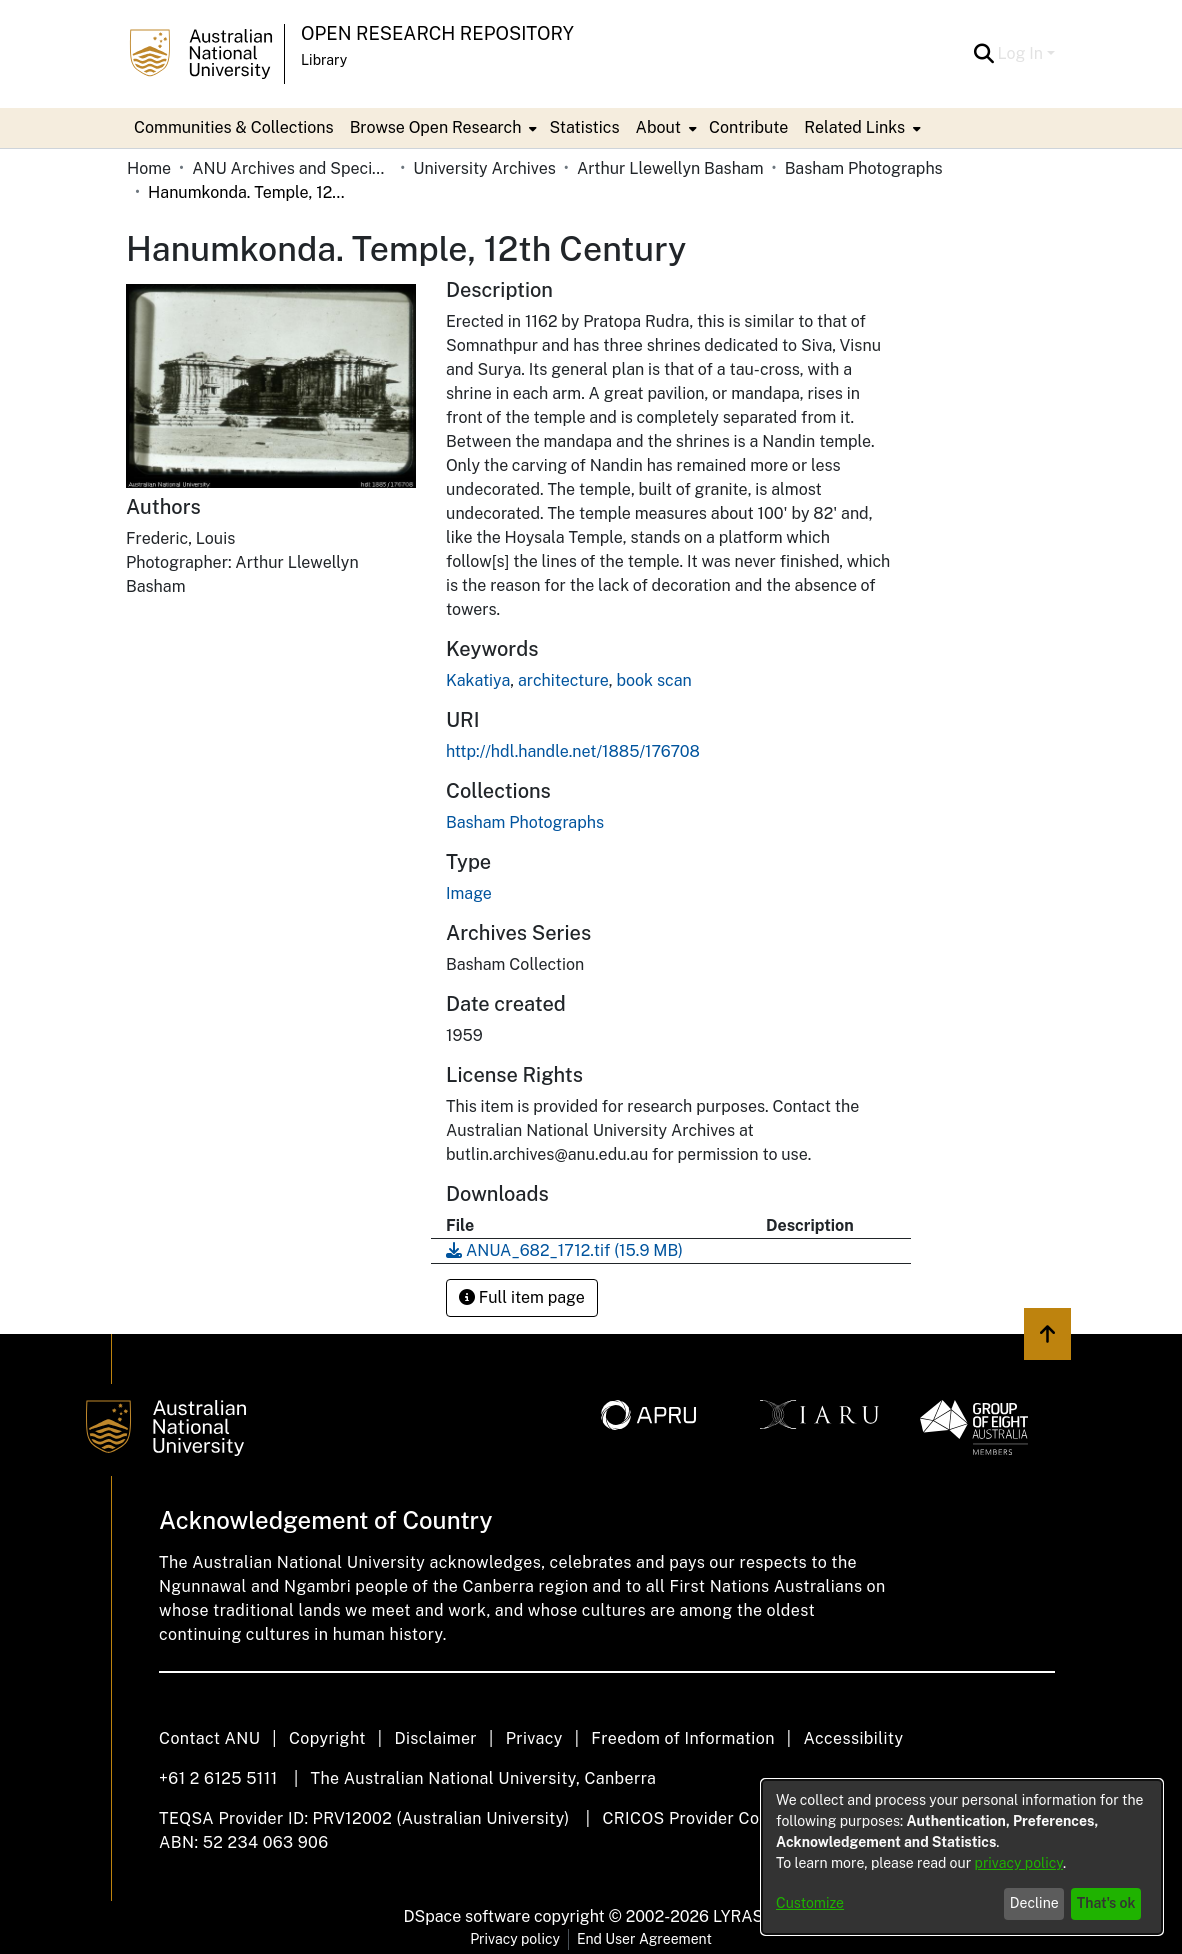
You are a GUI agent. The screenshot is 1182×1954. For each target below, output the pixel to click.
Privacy (534, 1738)
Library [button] (324, 60)
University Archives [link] (484, 168)
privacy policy (1019, 1863)
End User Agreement (644, 1939)
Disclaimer (435, 1738)
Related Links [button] (854, 127)
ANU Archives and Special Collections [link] (292, 168)
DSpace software (467, 1916)
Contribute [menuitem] (748, 127)
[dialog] (962, 1857)
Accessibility (853, 1738)
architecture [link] (563, 680)
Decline (1034, 1903)
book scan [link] (653, 680)
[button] (984, 54)
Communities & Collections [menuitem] (234, 127)
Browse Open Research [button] (436, 127)
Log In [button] (1022, 53)
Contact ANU (209, 1738)
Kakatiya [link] (478, 680)
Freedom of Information (682, 1738)
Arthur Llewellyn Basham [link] (670, 168)
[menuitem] (442, 128)
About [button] (658, 127)
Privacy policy (515, 1939)
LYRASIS (745, 1916)
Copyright (327, 1738)
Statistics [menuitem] (584, 127)
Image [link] (469, 893)
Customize (810, 1903)
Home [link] (149, 168)
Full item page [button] (522, 1297)
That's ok (1106, 1903)
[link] (525, 822)
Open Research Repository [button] (437, 33)
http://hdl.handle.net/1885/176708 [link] (573, 751)
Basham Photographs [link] (864, 168)
